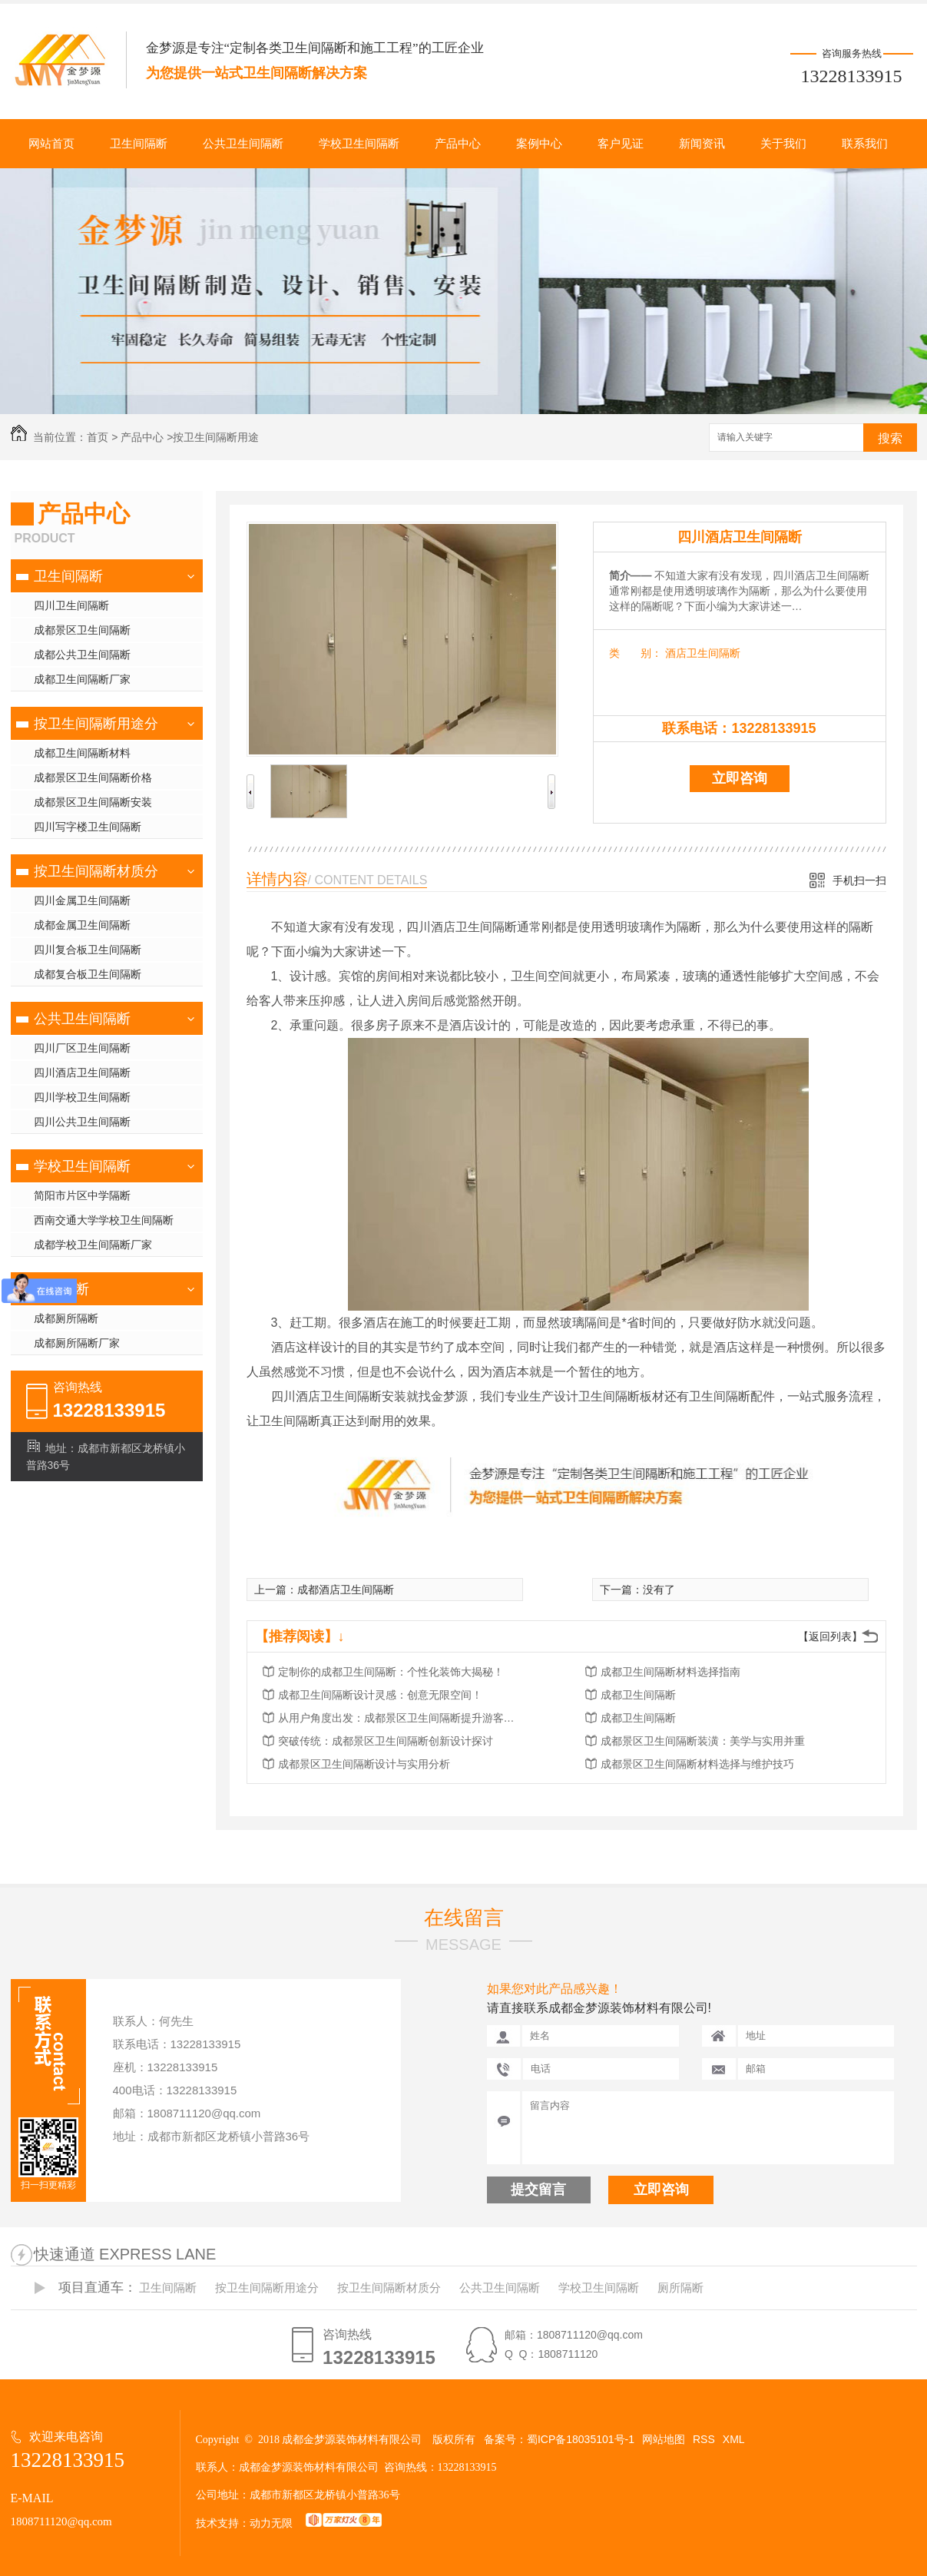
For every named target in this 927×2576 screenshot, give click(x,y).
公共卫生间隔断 (243, 144)
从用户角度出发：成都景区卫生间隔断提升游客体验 (401, 1718)
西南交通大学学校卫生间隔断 (104, 1220)
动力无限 (271, 2523)
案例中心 (539, 144)
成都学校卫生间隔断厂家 (93, 1244)
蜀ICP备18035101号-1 (580, 2439)
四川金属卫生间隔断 (82, 900)
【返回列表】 (830, 1636)
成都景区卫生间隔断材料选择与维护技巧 (697, 1764)
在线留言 (464, 1917)
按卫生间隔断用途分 (96, 723)
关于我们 (783, 144)
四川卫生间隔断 (71, 605)
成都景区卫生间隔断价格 (93, 777)
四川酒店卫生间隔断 (82, 1072)
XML (734, 2439)
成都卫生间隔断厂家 (82, 679)
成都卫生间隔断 (638, 1695)
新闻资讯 (702, 144)
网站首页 (51, 144)
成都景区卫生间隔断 (82, 630)
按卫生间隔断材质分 (96, 871)
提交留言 (538, 2189)
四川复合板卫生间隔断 (87, 949)
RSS (704, 2439)
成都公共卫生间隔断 (82, 654)
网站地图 (663, 2439)
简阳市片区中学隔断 (82, 1195)
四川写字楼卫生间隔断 (87, 827)
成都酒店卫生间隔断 (345, 1589)
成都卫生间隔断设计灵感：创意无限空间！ (380, 1695)
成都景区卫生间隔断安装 (93, 802)
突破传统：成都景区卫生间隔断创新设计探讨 (385, 1741)
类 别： (635, 653)
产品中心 (458, 144)
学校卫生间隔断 (359, 144)
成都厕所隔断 (66, 1318)
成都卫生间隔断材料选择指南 (670, 1672)
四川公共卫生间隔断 (82, 1122)
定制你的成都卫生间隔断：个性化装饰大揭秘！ (391, 1672)
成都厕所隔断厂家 (77, 1343)
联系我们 (865, 144)
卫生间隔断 (138, 144)
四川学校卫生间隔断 (82, 1097)
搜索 (890, 438)
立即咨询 (739, 778)
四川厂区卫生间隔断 (82, 1048)
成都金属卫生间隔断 (82, 925)
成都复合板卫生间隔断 (87, 974)
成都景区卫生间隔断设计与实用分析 (364, 1764)
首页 (97, 437)
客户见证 (621, 144)
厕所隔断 (61, 1289)
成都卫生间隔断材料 (82, 753)
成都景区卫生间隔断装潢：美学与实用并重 (703, 1741)
